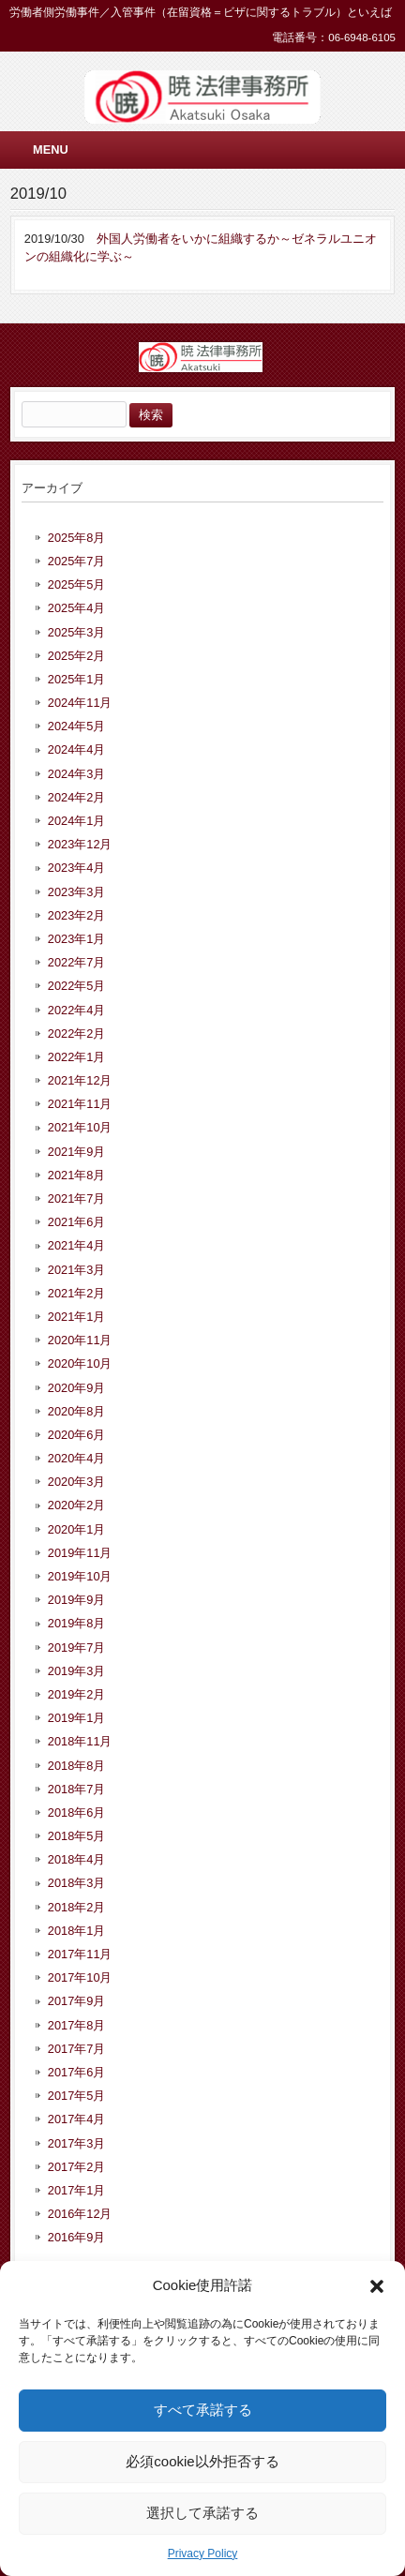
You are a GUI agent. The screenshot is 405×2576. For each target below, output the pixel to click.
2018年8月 (77, 1766)
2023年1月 (77, 939)
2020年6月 (77, 1435)
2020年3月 (77, 1482)
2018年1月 (77, 1931)
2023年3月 (77, 892)
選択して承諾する (202, 2513)
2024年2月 (77, 797)
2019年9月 (77, 1600)
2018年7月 (77, 1789)
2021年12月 (80, 1080)
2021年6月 (77, 1222)
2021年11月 (80, 1104)
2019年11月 (80, 1553)
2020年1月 (77, 1529)
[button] (377, 2286)
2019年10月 (80, 1576)
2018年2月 (77, 1907)
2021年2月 (77, 1293)
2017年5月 (77, 2096)
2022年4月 (77, 1010)
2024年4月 (77, 749)
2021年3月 (77, 1270)
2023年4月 (77, 868)
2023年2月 (77, 915)
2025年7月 (77, 561)
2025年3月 (77, 632)
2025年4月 (77, 608)
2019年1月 (77, 1718)
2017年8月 (77, 2025)
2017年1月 (77, 2190)
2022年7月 (77, 962)
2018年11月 (80, 1741)
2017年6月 (77, 2072)
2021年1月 (77, 1317)
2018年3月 (77, 1883)
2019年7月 (77, 1647)
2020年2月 (77, 1505)
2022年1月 (77, 1057)
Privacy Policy (203, 2553)
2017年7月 (77, 2049)
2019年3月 (77, 1671)
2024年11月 (80, 703)
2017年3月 (77, 2143)
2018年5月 (77, 1836)
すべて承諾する (203, 2410)
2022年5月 (77, 986)
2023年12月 (80, 844)
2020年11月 (80, 1340)
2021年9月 (77, 1152)
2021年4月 (77, 1245)
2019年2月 (77, 1694)
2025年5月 (77, 584)
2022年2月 (77, 1033)
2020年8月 (77, 1411)
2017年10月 (80, 1977)
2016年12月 (80, 2214)
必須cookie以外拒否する (202, 2461)
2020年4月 (77, 1458)
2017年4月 (77, 2119)
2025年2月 (77, 656)
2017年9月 (77, 2001)
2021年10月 (80, 1127)
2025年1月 (77, 679)
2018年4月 (77, 1859)
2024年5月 (77, 726)
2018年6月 (77, 1812)
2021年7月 (77, 1198)
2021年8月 (77, 1175)
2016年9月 (77, 2237)
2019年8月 (77, 1623)
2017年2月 (77, 2167)
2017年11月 (80, 1954)
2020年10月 (80, 1363)
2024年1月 (77, 821)
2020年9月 (77, 1388)
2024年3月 (77, 774)
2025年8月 (77, 538)
